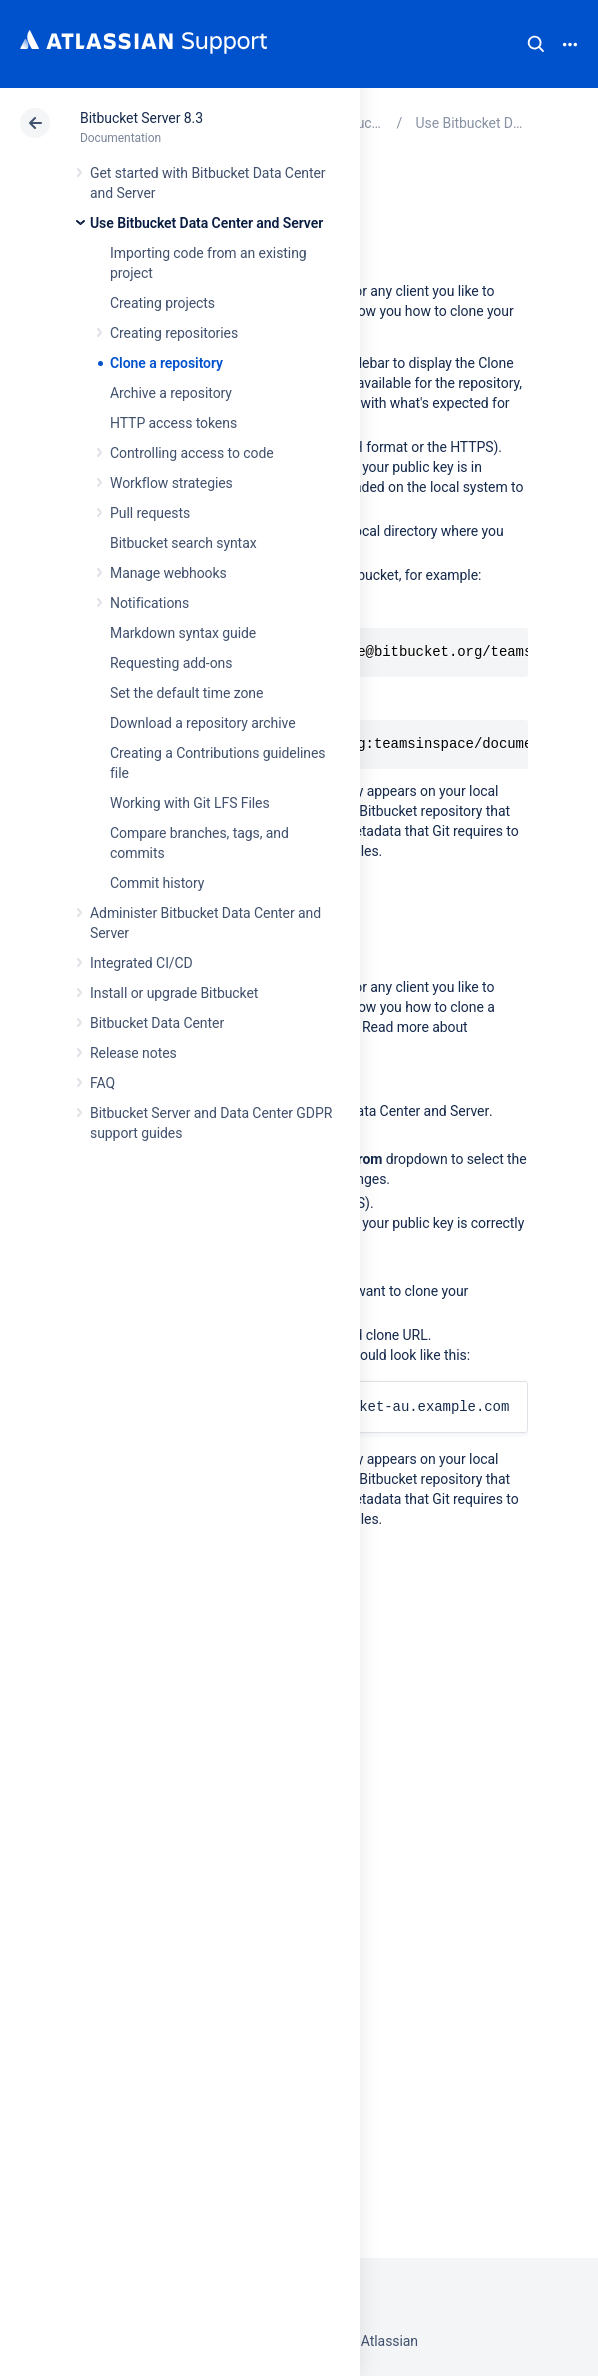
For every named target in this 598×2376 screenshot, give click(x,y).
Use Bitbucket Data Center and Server (206, 223)
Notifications (149, 603)
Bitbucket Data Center (157, 1023)
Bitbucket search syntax (183, 543)
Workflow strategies (171, 483)
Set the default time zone (186, 693)
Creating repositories (174, 333)
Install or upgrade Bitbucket (174, 993)
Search (536, 44)
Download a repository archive (203, 723)
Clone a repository (166, 363)
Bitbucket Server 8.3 (141, 118)
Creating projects (162, 303)
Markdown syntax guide (183, 633)
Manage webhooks (168, 573)
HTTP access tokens (173, 423)
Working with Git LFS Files (190, 803)
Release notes (133, 1053)
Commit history (157, 883)
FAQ (102, 1083)
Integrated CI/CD (141, 963)
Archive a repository (171, 393)
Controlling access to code (192, 453)
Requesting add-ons (171, 663)
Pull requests (150, 513)
